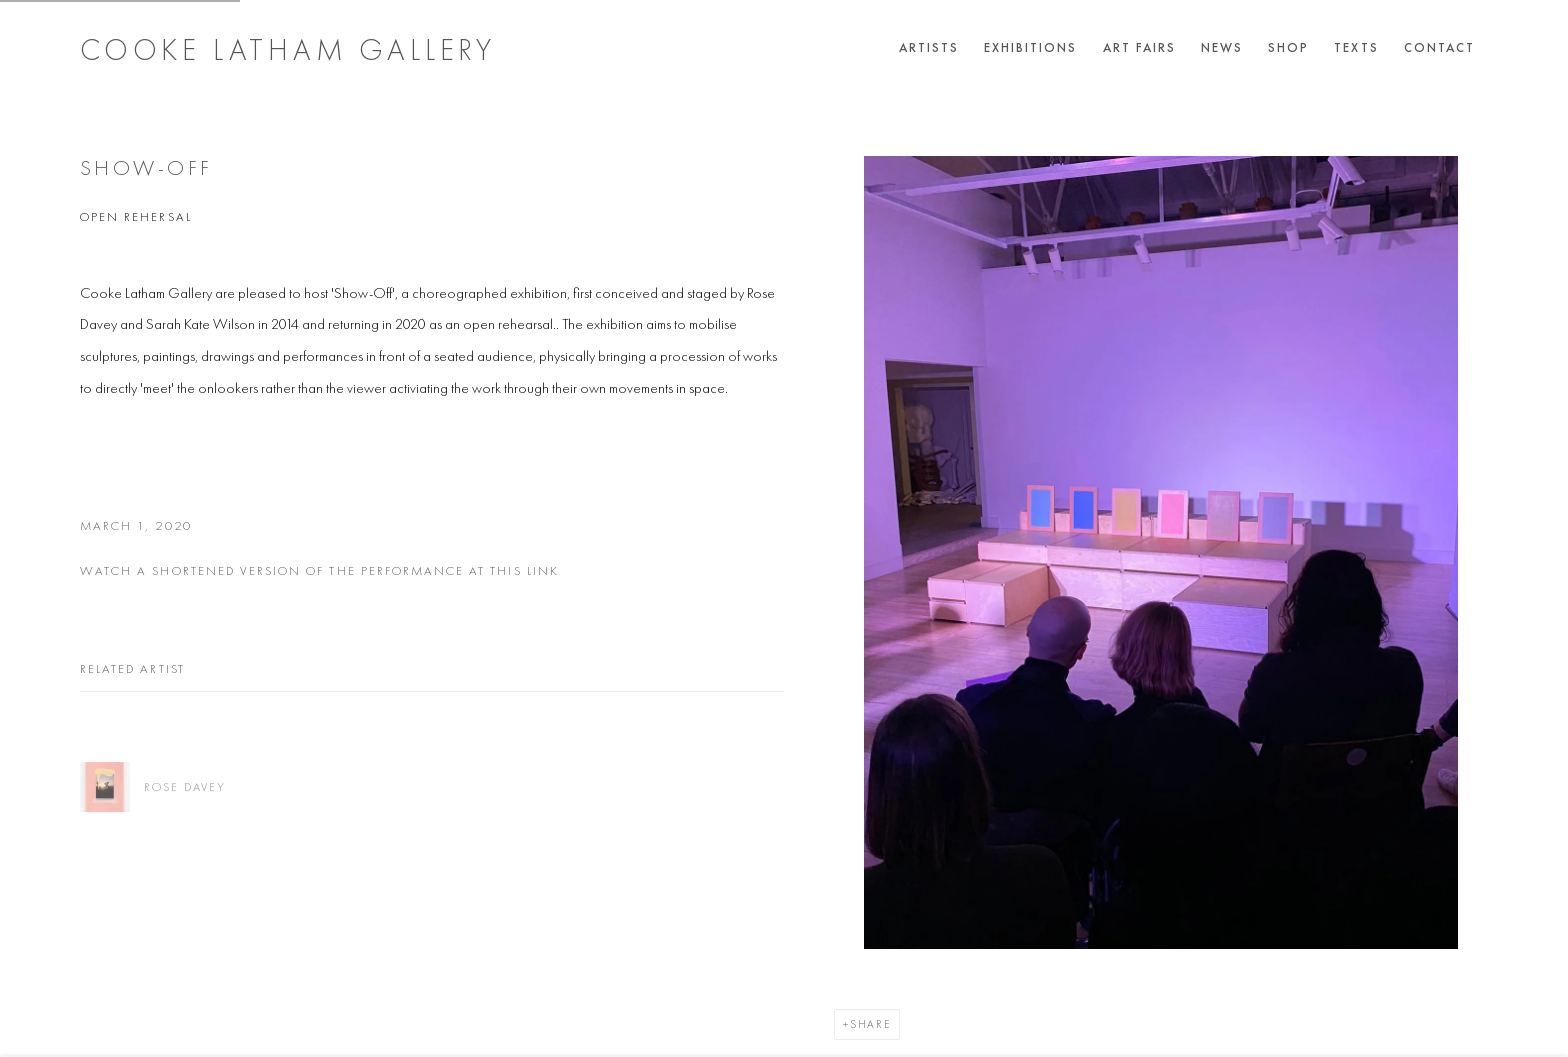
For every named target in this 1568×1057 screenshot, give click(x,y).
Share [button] (870, 1024)
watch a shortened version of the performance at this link (319, 570)
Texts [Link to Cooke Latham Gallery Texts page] (1356, 47)
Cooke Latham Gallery (288, 50)
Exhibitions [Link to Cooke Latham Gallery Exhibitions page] (1031, 47)
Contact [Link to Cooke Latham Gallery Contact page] (1439, 47)
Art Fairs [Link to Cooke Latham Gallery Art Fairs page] (1139, 47)
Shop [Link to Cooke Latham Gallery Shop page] (1288, 47)
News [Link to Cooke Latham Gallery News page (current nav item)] (1222, 47)
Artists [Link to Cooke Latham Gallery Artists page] (929, 47)
